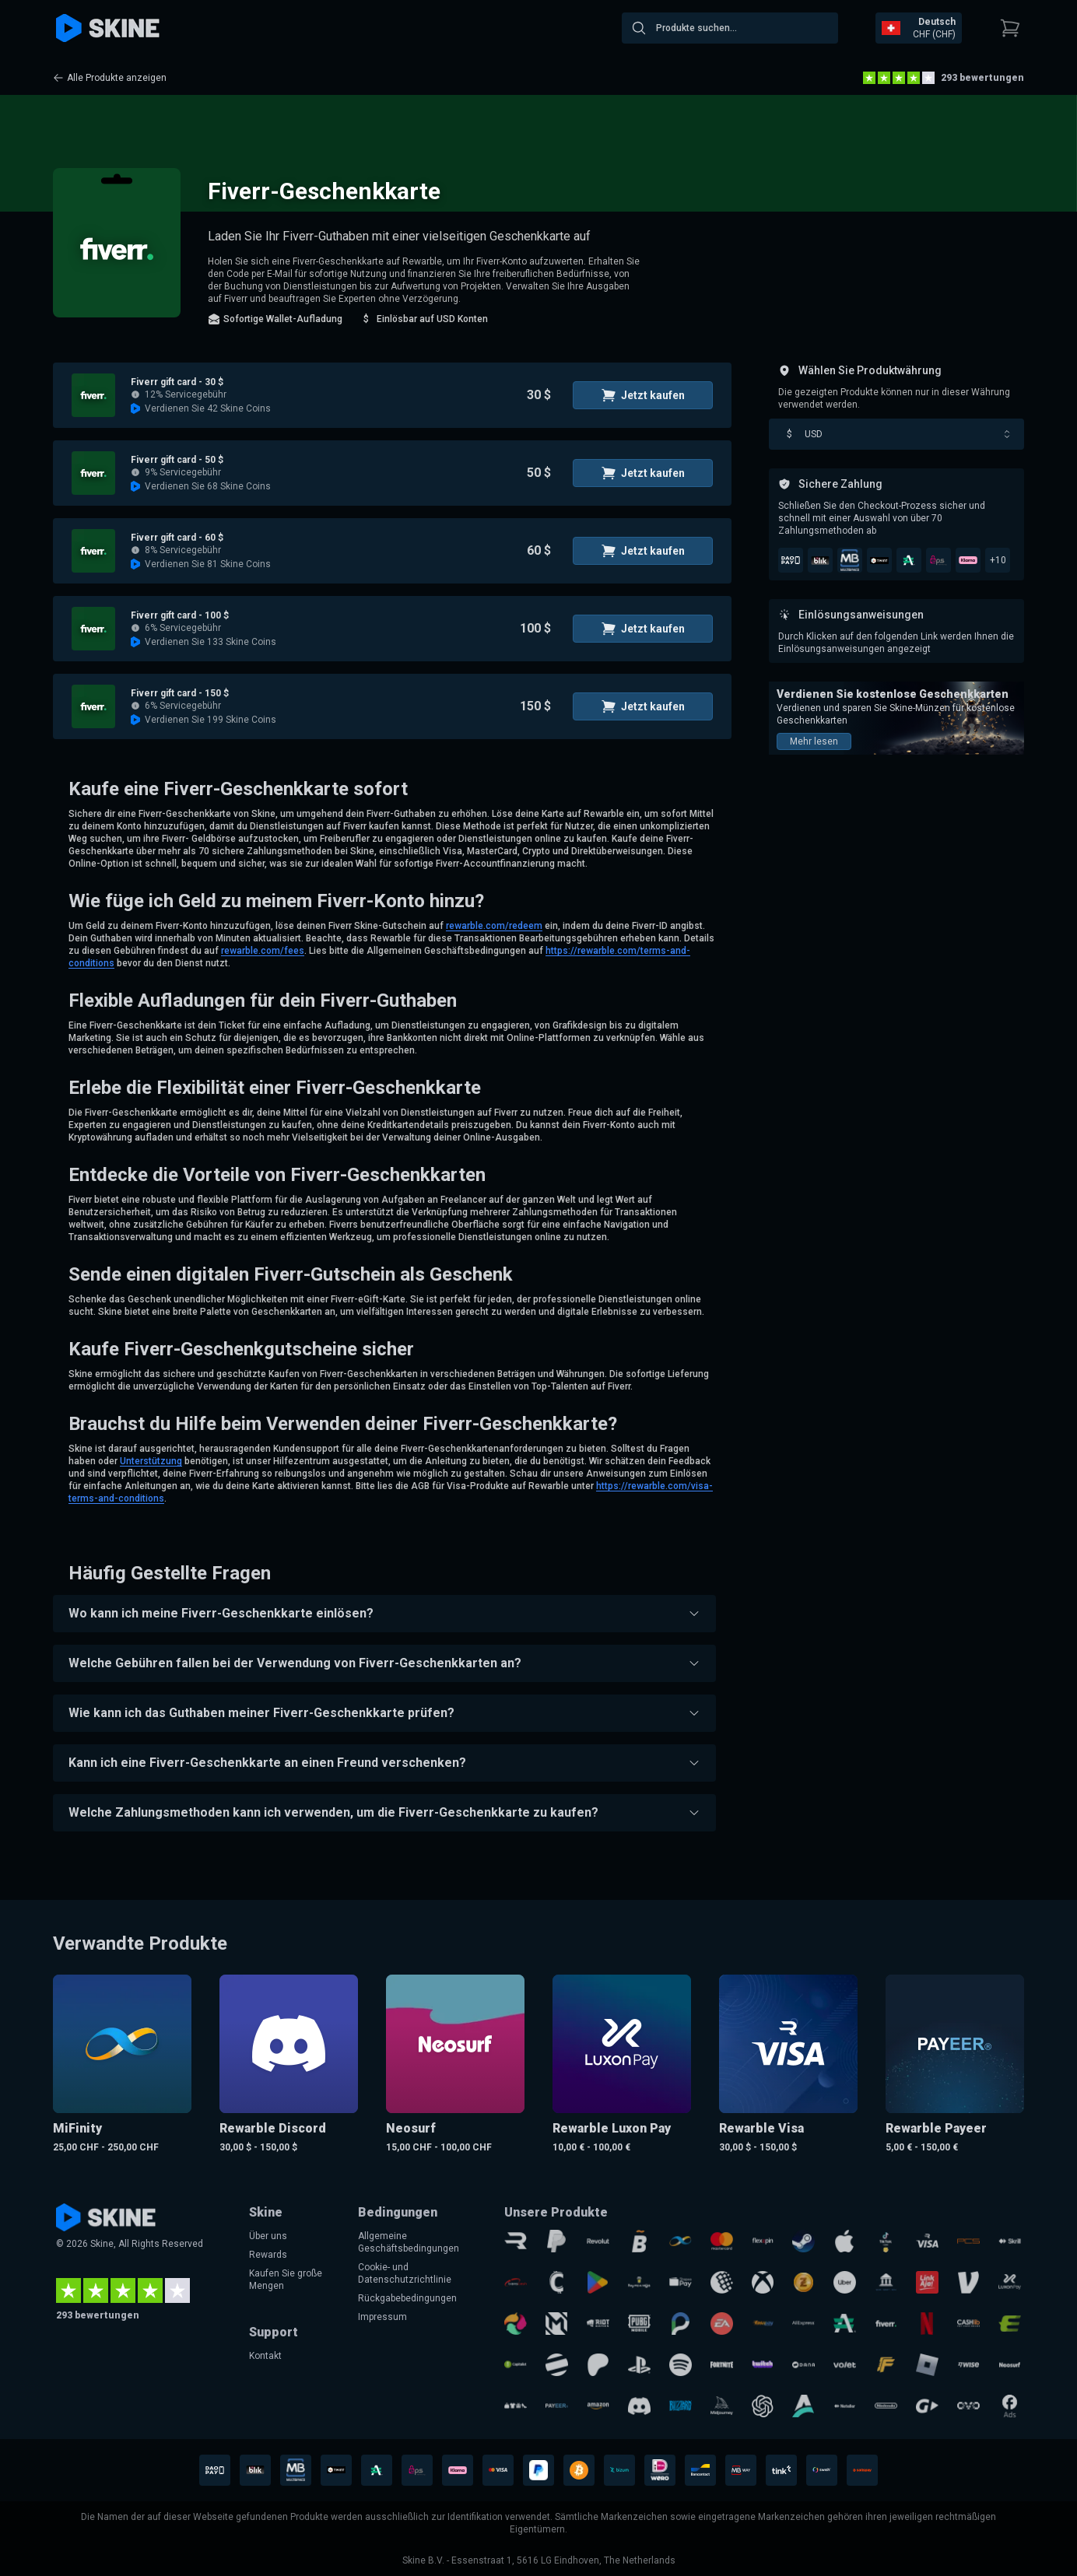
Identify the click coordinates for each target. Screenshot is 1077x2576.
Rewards (268, 2254)
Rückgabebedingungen (407, 2298)
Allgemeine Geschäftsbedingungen (408, 2242)
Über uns (268, 2236)
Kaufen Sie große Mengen (285, 2279)
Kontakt (265, 2355)
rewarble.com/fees (262, 950)
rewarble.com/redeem (494, 925)
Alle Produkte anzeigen (110, 77)
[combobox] (730, 28)
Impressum (382, 2316)
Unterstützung (151, 1461)
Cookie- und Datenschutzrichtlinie (404, 2273)
